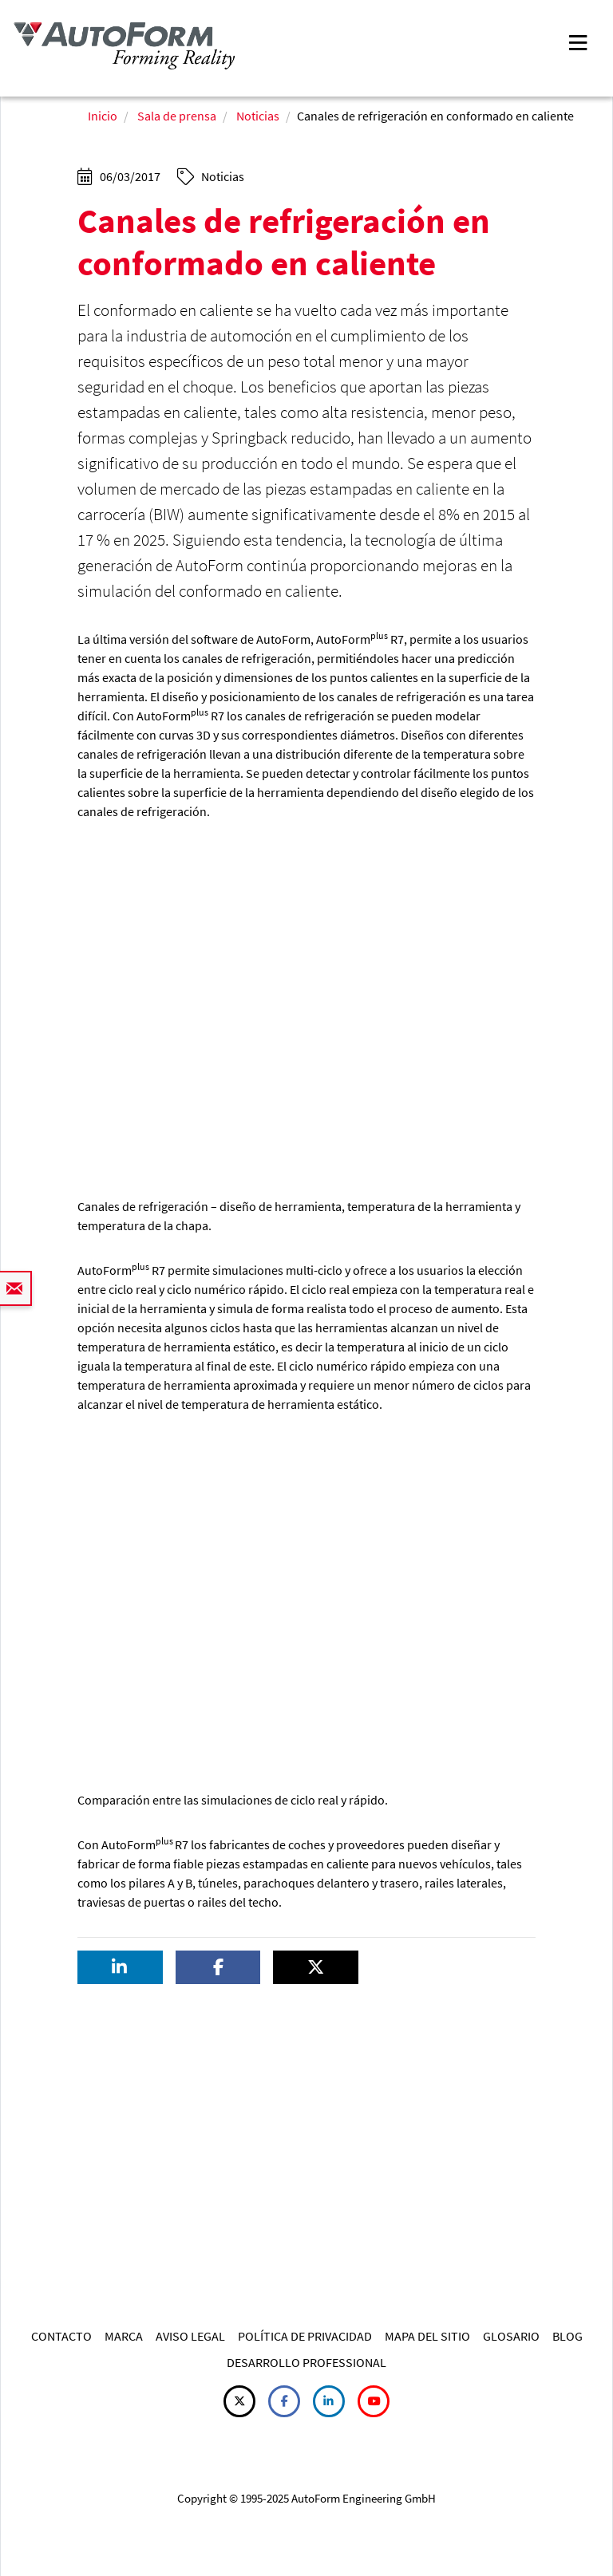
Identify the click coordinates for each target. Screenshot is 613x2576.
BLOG (567, 2336)
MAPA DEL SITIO (427, 2336)
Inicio (102, 116)
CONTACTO (61, 2336)
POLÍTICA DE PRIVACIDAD (305, 2336)
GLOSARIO (511, 2336)
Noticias (257, 116)
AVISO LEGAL (190, 2336)
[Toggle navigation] (578, 41)
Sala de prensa (176, 116)
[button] (120, 1968)
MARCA (124, 2336)
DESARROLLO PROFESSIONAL (306, 2362)
